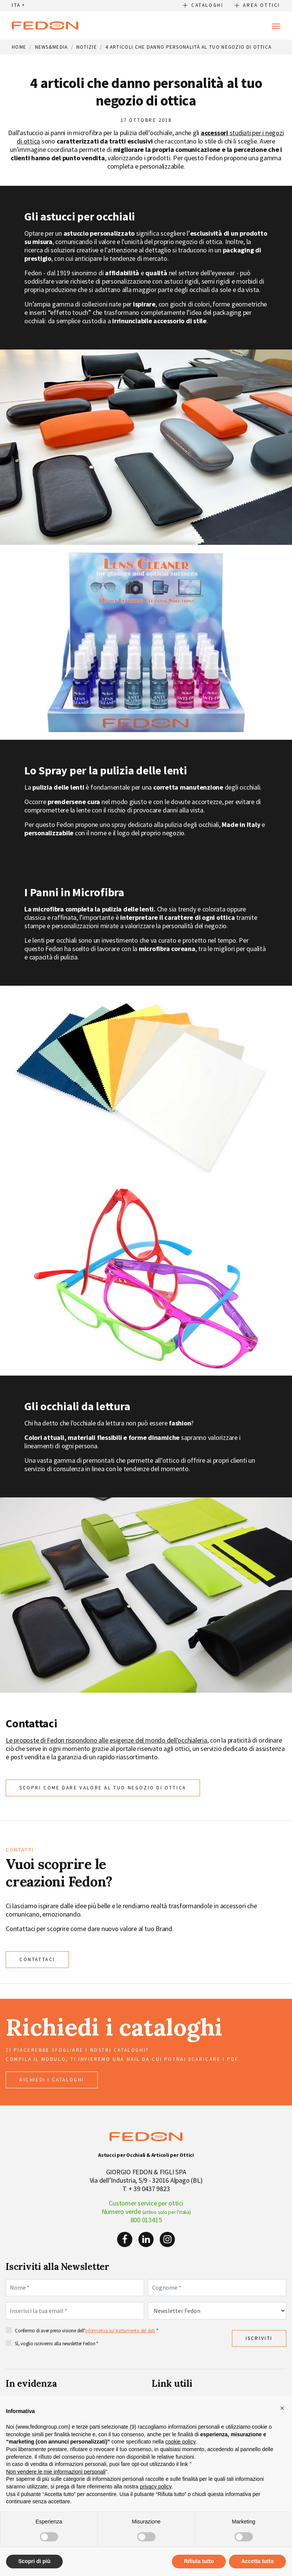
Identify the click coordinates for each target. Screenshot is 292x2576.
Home (19, 47)
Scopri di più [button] (34, 2561)
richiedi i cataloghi (51, 2079)
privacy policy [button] (155, 2486)
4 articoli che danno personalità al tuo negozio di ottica (188, 47)
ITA (16, 5)
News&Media (51, 47)
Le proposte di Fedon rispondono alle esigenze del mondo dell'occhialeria (106, 1740)
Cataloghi (207, 5)
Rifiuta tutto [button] (199, 2561)
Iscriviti (259, 2338)
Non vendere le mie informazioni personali (55, 2472)
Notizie (86, 47)
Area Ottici (261, 5)
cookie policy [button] (180, 2442)
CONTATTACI (37, 1959)
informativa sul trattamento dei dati (120, 2330)
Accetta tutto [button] (257, 2561)
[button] (282, 2408)
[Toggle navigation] (276, 25)
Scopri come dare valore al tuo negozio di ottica (102, 1787)
